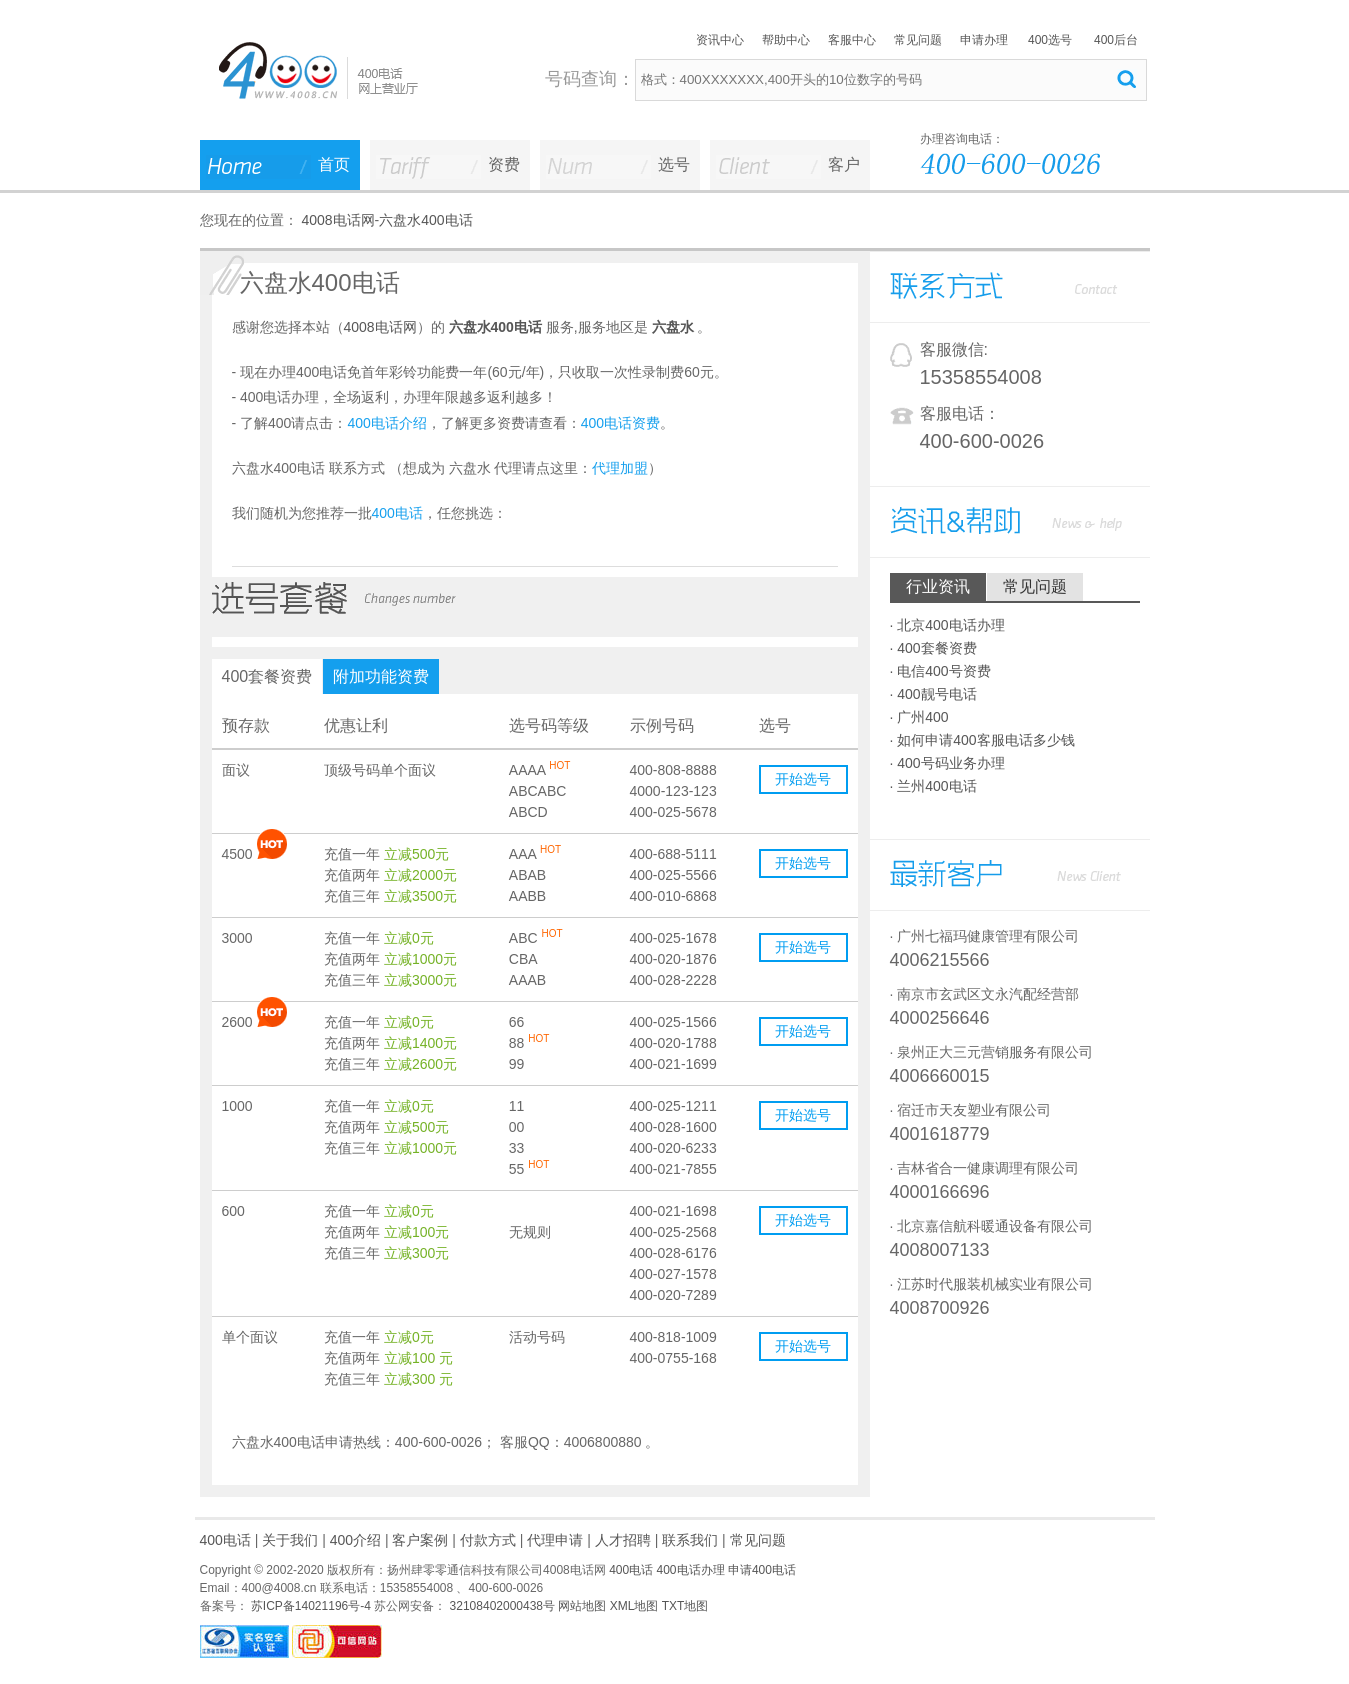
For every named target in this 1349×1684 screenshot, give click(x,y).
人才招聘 (623, 1540)
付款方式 (488, 1540)
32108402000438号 (500, 1606)
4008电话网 (337, 220)
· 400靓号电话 (933, 694)
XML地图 (634, 1606)
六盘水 (673, 327)
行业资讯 (938, 586)
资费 (504, 164)
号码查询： (590, 79)
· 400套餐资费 (933, 648)
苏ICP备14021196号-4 (309, 1606)
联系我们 (690, 1540)
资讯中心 (720, 40)
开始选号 (803, 779)
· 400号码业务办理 (947, 763)
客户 (844, 164)
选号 (674, 164)
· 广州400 (919, 717)
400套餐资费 (267, 676)
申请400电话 (762, 1570)
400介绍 (355, 1540)
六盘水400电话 (425, 220)
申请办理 (984, 40)
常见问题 (918, 40)
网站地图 (582, 1606)
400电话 (225, 1540)
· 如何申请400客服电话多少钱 (982, 740)
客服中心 (852, 40)
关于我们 (290, 1540)
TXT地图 (685, 1606)
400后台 (1116, 40)
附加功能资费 (381, 676)
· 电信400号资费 (940, 671)
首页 (334, 164)
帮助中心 (786, 40)
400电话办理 (691, 1570)
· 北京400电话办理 (947, 625)
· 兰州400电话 (933, 786)
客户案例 (420, 1540)
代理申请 (555, 1540)
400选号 (1050, 40)
